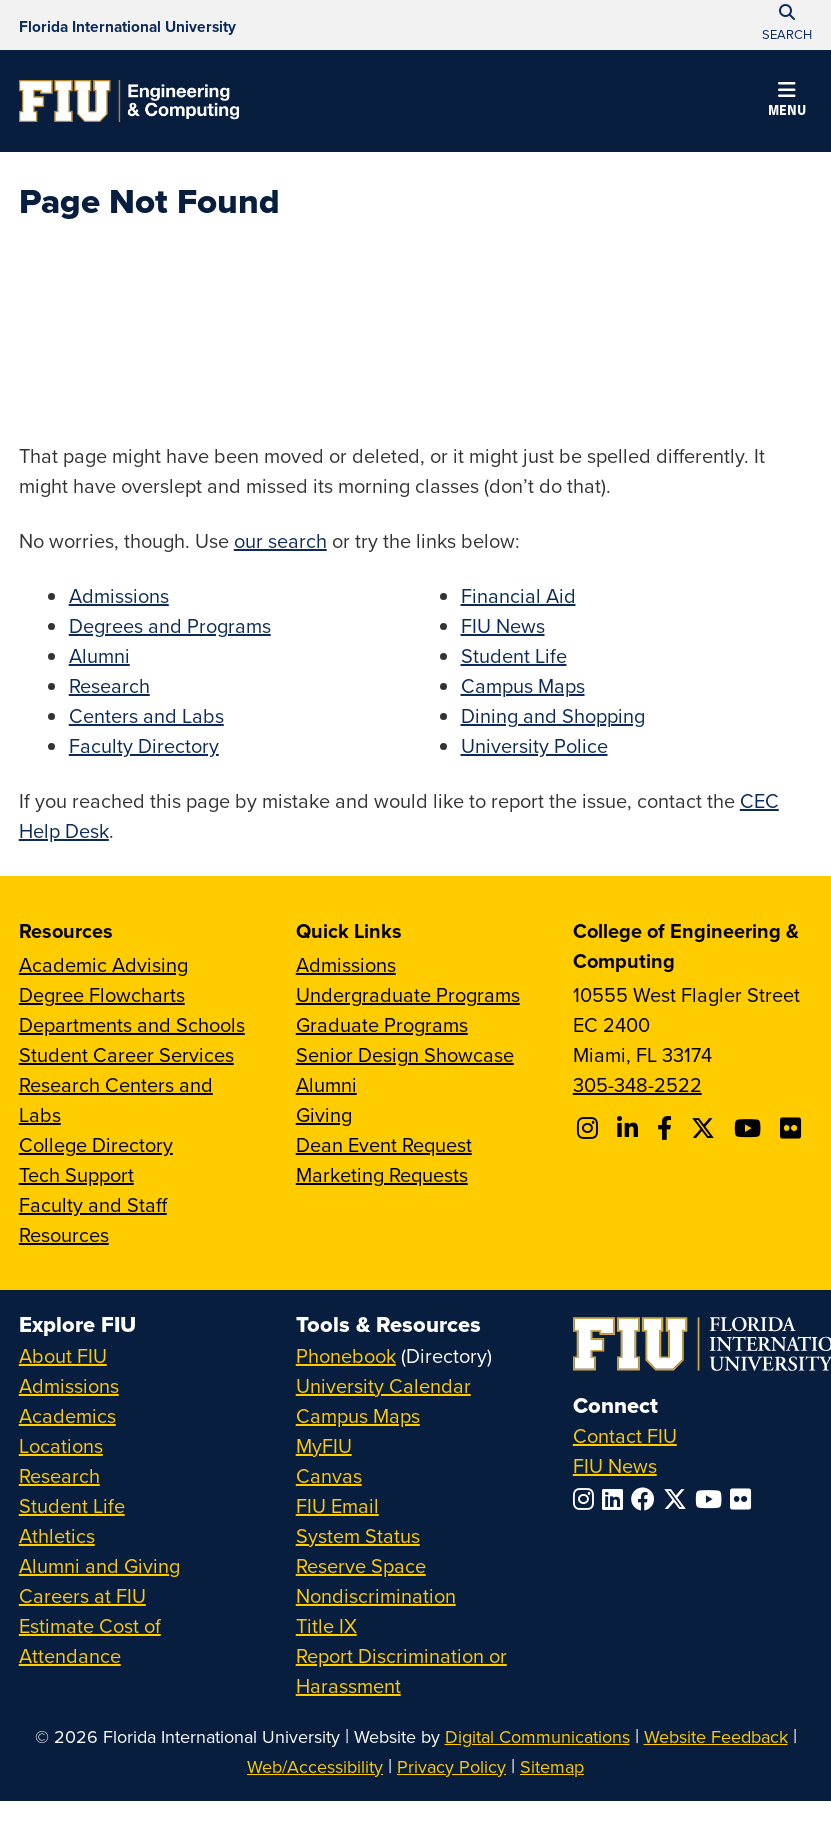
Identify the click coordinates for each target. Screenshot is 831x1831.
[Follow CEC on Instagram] (590, 1128)
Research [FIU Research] (59, 1475)
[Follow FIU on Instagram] (587, 1499)
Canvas (329, 1475)
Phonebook (346, 1355)
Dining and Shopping (553, 715)
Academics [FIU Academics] (67, 1415)
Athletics (57, 1535)
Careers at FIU (82, 1595)
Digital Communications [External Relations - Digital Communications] (537, 1736)
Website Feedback (716, 1736)
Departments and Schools (132, 1024)
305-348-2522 (637, 1084)
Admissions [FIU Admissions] (69, 1385)
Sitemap (552, 1766)
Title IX (326, 1625)
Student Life (514, 655)
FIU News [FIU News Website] (615, 1465)
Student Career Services (126, 1054)
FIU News (503, 625)
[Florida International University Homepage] (127, 25)
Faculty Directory (144, 745)
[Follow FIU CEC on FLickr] (793, 1128)
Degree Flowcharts (102, 994)
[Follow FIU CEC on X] (706, 1128)
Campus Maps (523, 685)
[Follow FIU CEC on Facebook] (667, 1128)
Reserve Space (361, 1565)
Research (109, 685)
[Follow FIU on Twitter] (679, 1499)
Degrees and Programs (170, 625)
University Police (534, 745)
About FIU (63, 1355)
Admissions (119, 595)
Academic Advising (103, 964)
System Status (358, 1535)
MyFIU (324, 1445)
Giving (324, 1114)
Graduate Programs (382, 1024)
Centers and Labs (146, 715)
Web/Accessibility (315, 1766)
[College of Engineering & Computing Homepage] (129, 101)
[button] (787, 102)
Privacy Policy (451, 1766)
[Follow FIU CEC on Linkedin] (630, 1128)
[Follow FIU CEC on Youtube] (750, 1128)
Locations (61, 1445)
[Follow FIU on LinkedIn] (616, 1499)
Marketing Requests (382, 1174)
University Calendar (383, 1385)
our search (280, 540)
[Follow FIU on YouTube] (712, 1499)
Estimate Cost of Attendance (90, 1640)
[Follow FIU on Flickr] (744, 1499)
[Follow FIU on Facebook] (647, 1499)
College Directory (96, 1144)
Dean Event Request (384, 1144)
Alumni (99, 655)
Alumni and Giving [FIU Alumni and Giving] (99, 1565)
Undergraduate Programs (408, 994)
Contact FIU (625, 1435)
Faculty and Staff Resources (93, 1219)
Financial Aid (518, 595)
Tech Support (76, 1174)
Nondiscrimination (376, 1595)
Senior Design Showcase (405, 1054)
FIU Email (337, 1505)
